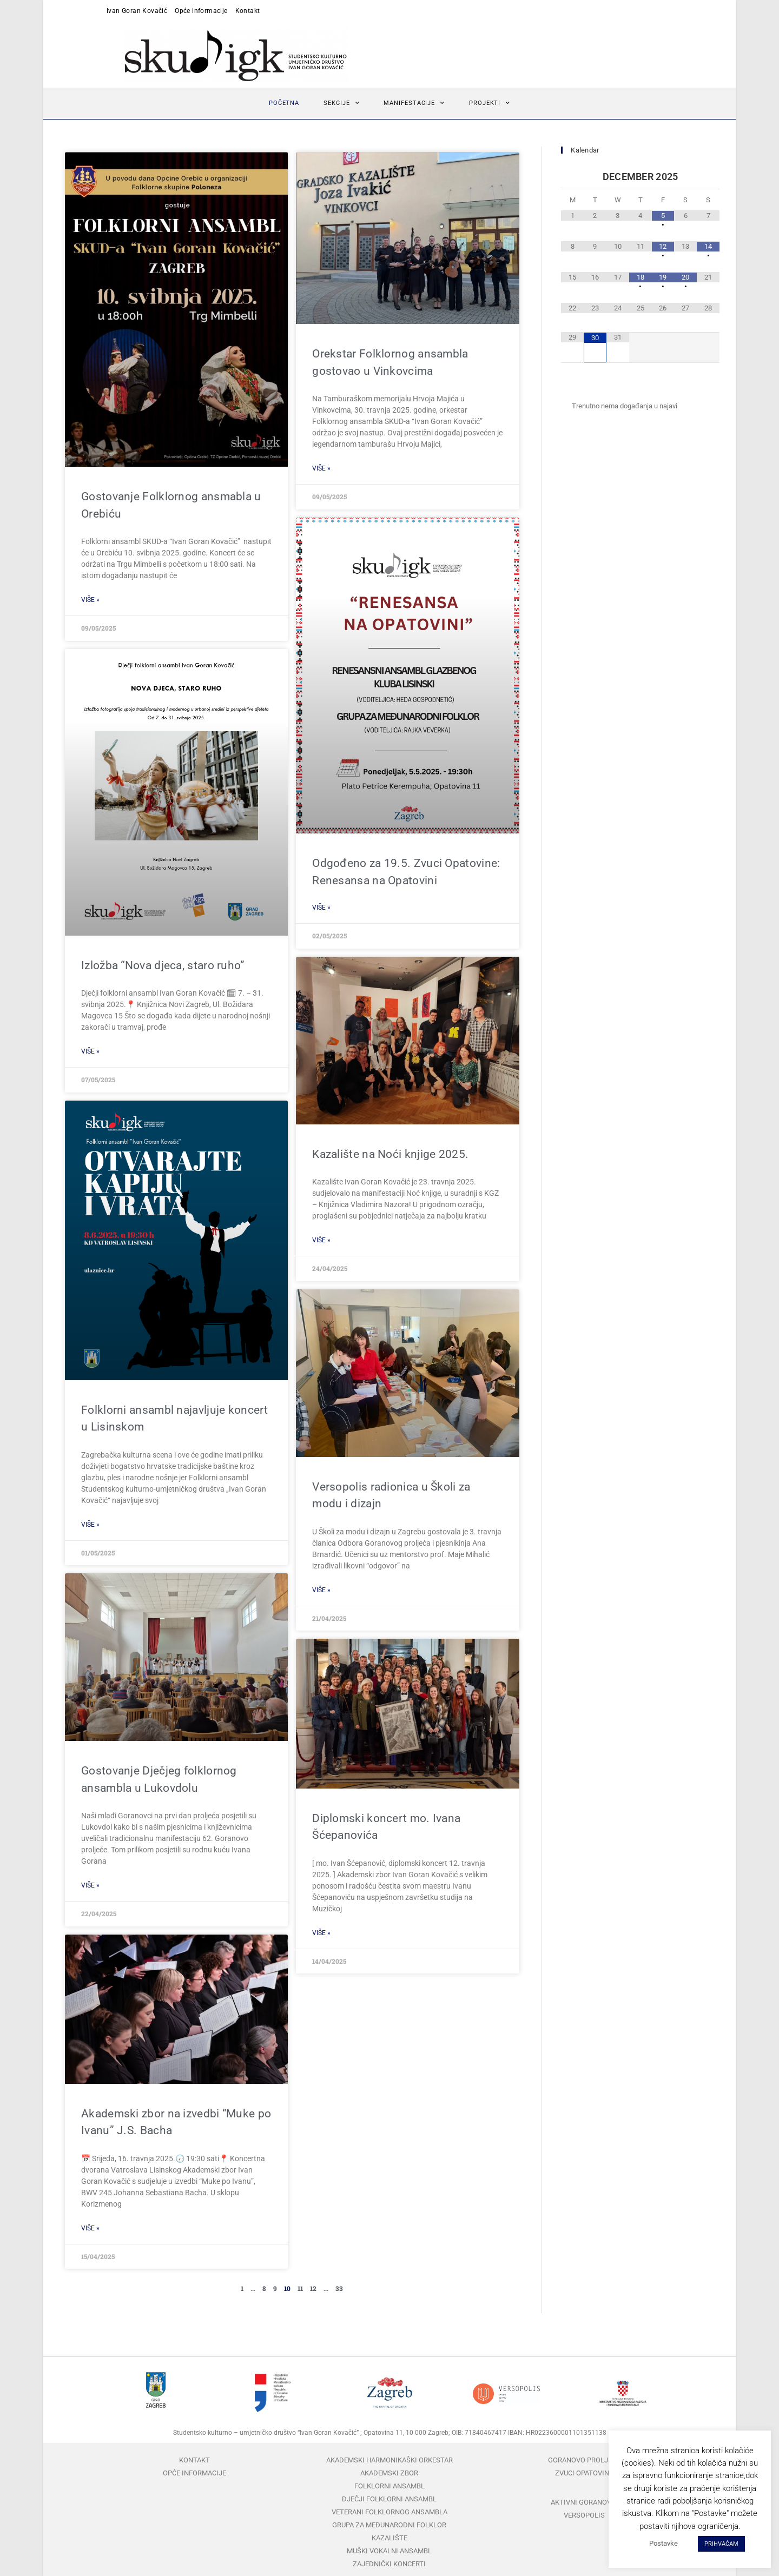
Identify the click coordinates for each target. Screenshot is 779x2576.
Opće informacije (201, 11)
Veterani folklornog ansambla (389, 2512)
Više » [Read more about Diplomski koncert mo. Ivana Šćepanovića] (321, 1933)
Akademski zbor (389, 2473)
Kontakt (247, 11)
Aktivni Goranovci (584, 2502)
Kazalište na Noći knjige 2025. (390, 1154)
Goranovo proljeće (584, 2460)
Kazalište (389, 2538)
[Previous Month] (572, 176)
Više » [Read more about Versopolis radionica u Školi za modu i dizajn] (321, 1590)
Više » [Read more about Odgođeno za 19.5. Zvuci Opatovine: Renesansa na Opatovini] (321, 907)
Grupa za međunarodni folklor (389, 2525)
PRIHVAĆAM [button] (721, 2543)
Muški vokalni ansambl (389, 2551)
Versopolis (584, 2515)
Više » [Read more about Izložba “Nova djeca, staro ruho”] (90, 1051)
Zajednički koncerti (389, 2564)
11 (300, 2288)
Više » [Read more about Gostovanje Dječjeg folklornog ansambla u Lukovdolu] (90, 1885)
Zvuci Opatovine (584, 2473)
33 (339, 2288)
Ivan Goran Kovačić (137, 11)
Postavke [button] (663, 2543)
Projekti (489, 103)
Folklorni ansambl (389, 2486)
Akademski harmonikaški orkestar (389, 2460)
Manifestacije (414, 103)
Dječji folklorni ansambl (389, 2499)
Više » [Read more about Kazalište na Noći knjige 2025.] (321, 1240)
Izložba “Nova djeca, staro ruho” (163, 965)
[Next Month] (708, 176)
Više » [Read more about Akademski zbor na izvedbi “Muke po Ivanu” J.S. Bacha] (90, 2228)
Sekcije (341, 103)
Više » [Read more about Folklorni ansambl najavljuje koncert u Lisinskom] (90, 1524)
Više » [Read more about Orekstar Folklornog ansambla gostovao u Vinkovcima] (321, 468)
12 (313, 2288)
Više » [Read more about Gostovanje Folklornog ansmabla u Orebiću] (90, 600)
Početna (284, 103)
